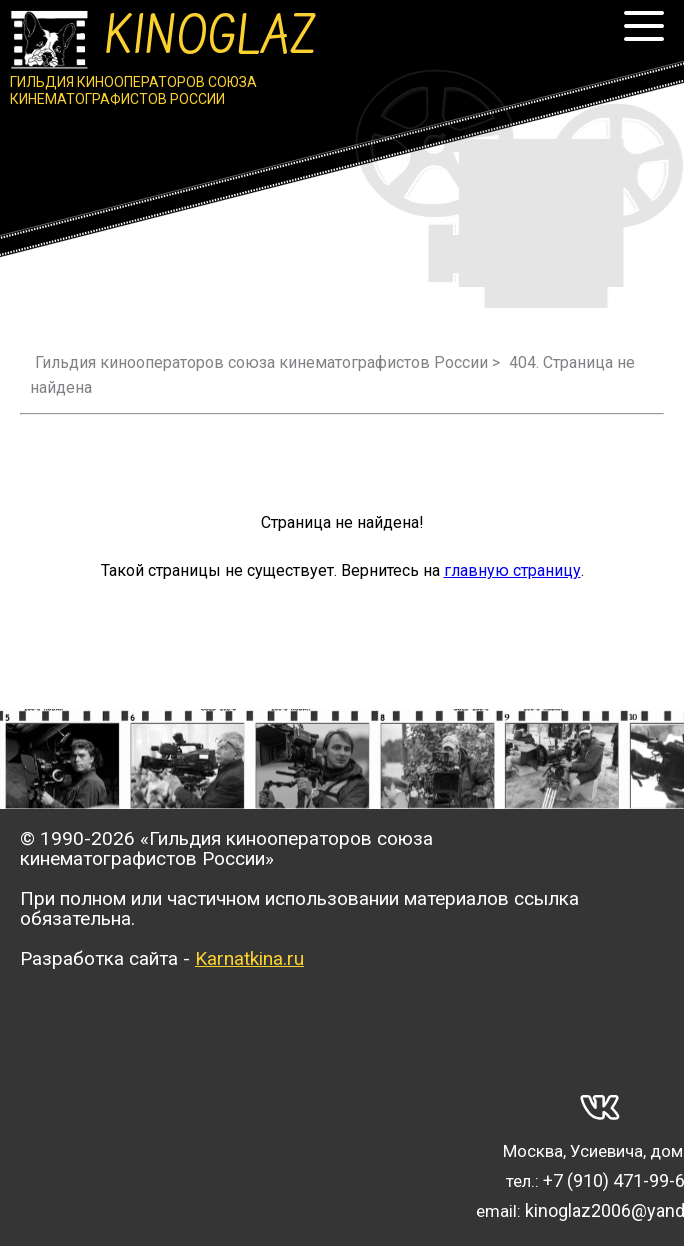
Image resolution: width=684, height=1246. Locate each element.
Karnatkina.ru (249, 958)
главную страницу (512, 570)
